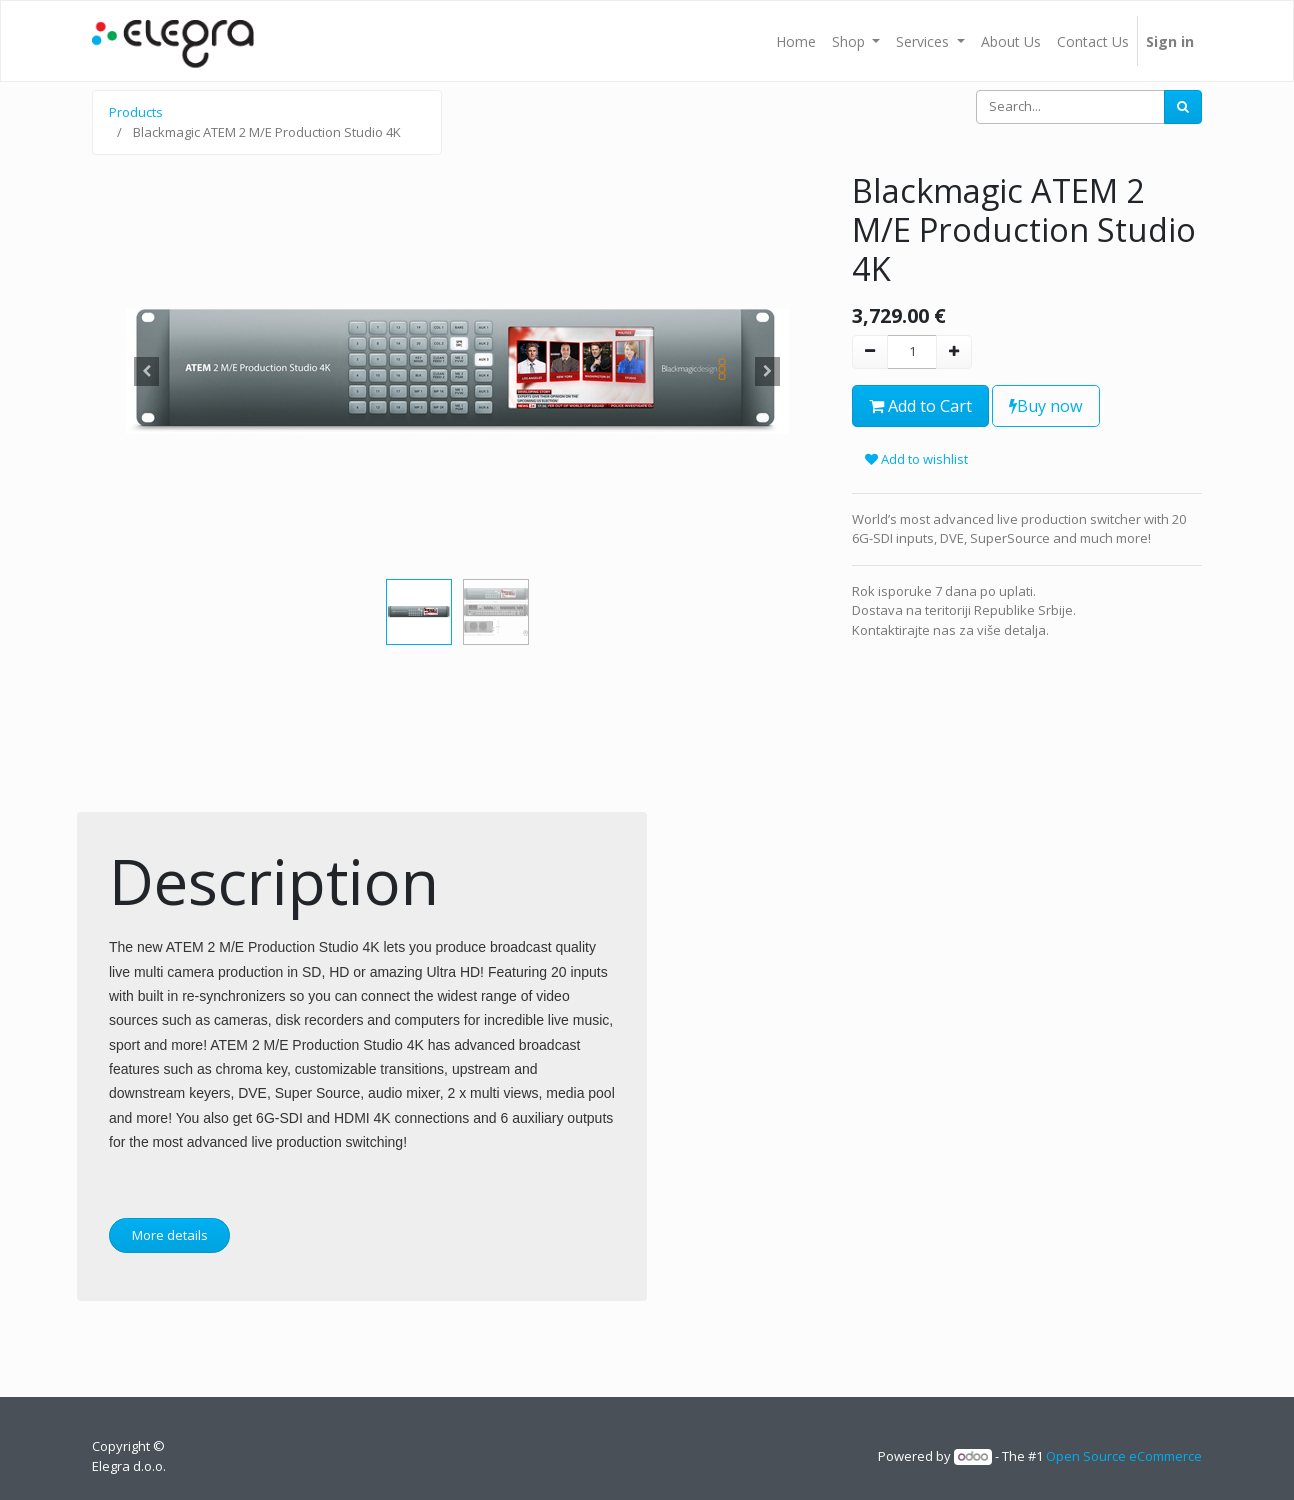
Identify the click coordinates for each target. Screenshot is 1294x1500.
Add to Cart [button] (920, 406)
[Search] (1183, 107)
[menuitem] (796, 41)
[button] (147, 371)
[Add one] (954, 352)
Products (136, 112)
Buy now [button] (1046, 406)
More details (170, 1235)
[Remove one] (870, 352)
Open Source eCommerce (1124, 1456)
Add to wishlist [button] (916, 459)
